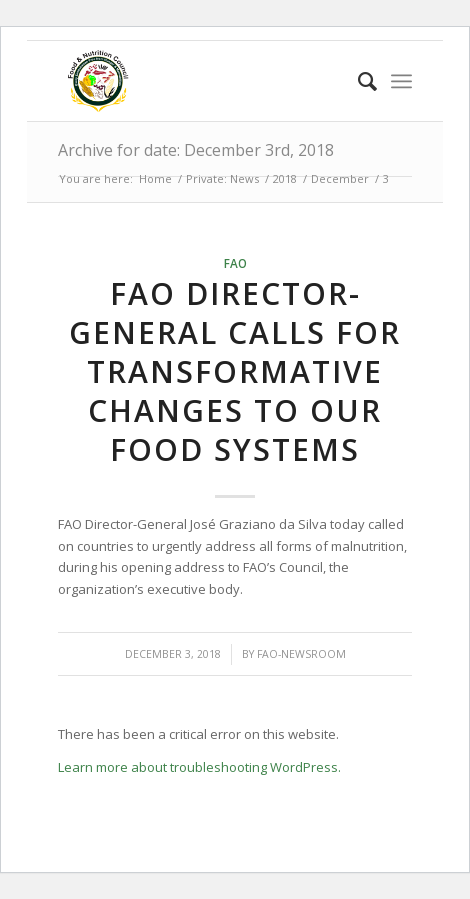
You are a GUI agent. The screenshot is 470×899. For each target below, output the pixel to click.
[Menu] (401, 81)
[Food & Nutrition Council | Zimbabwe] (199, 81)
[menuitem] (357, 81)
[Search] (357, 81)
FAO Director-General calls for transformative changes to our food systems (235, 371)
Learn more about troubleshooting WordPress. (199, 767)
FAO (235, 263)
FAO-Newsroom (301, 654)
